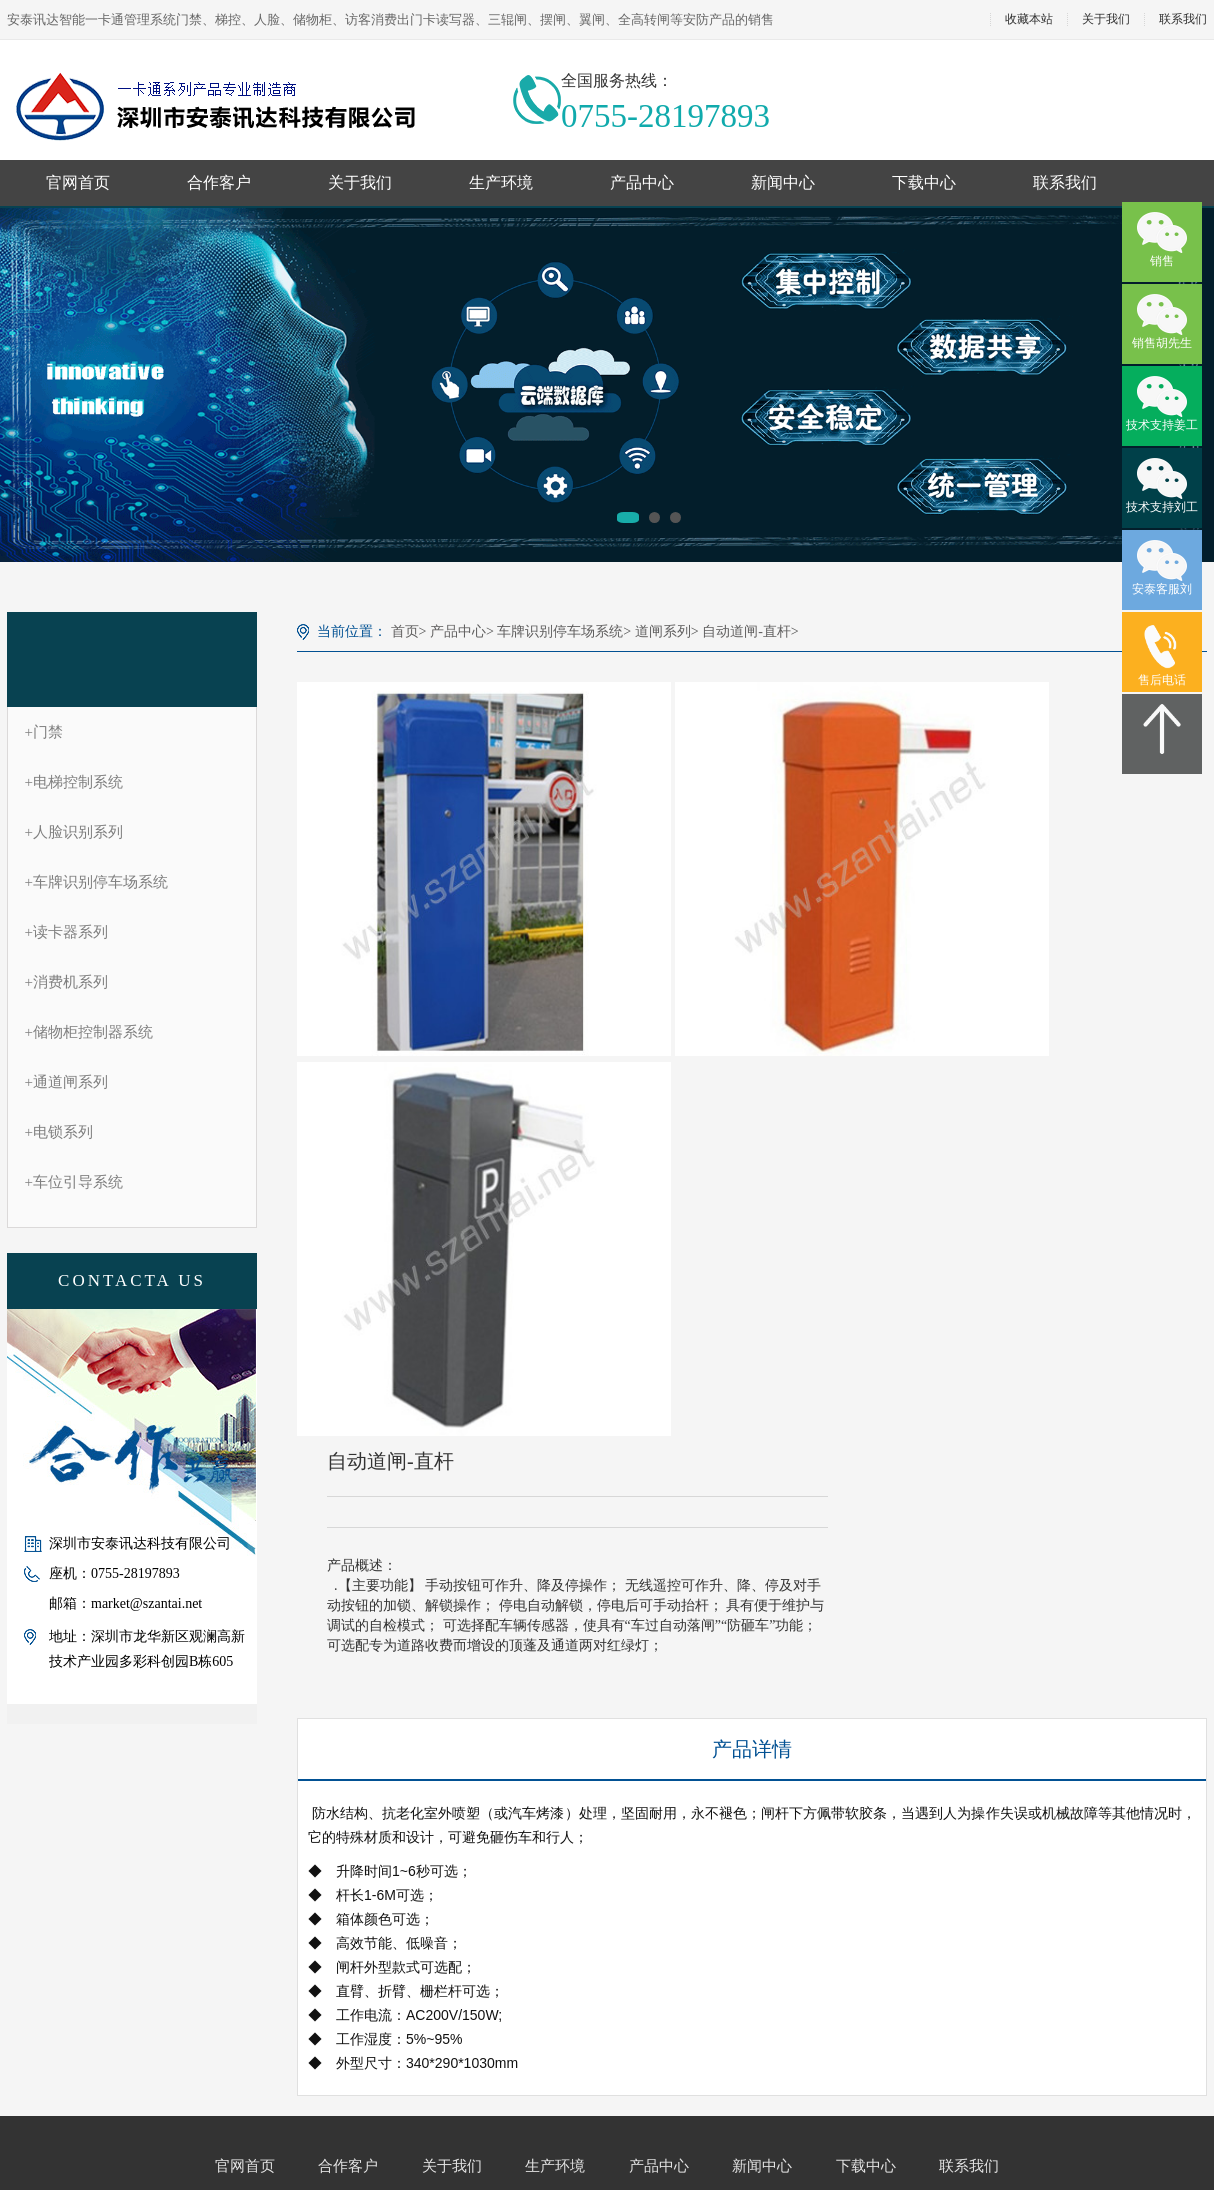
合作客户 (219, 182)
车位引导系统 (74, 1182)
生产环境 (501, 182)
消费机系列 (66, 982)
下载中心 (924, 182)
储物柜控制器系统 (89, 1032)
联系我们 (1065, 182)
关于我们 (1106, 19)
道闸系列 (663, 631)
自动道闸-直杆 (746, 631)
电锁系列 (59, 1132)
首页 (405, 631)
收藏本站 (1029, 19)
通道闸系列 (66, 1082)
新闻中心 (783, 182)
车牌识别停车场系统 (96, 882)
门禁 (44, 732)
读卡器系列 (66, 932)
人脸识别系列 (74, 832)
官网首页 (78, 182)
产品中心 (642, 182)
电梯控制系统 (74, 782)
